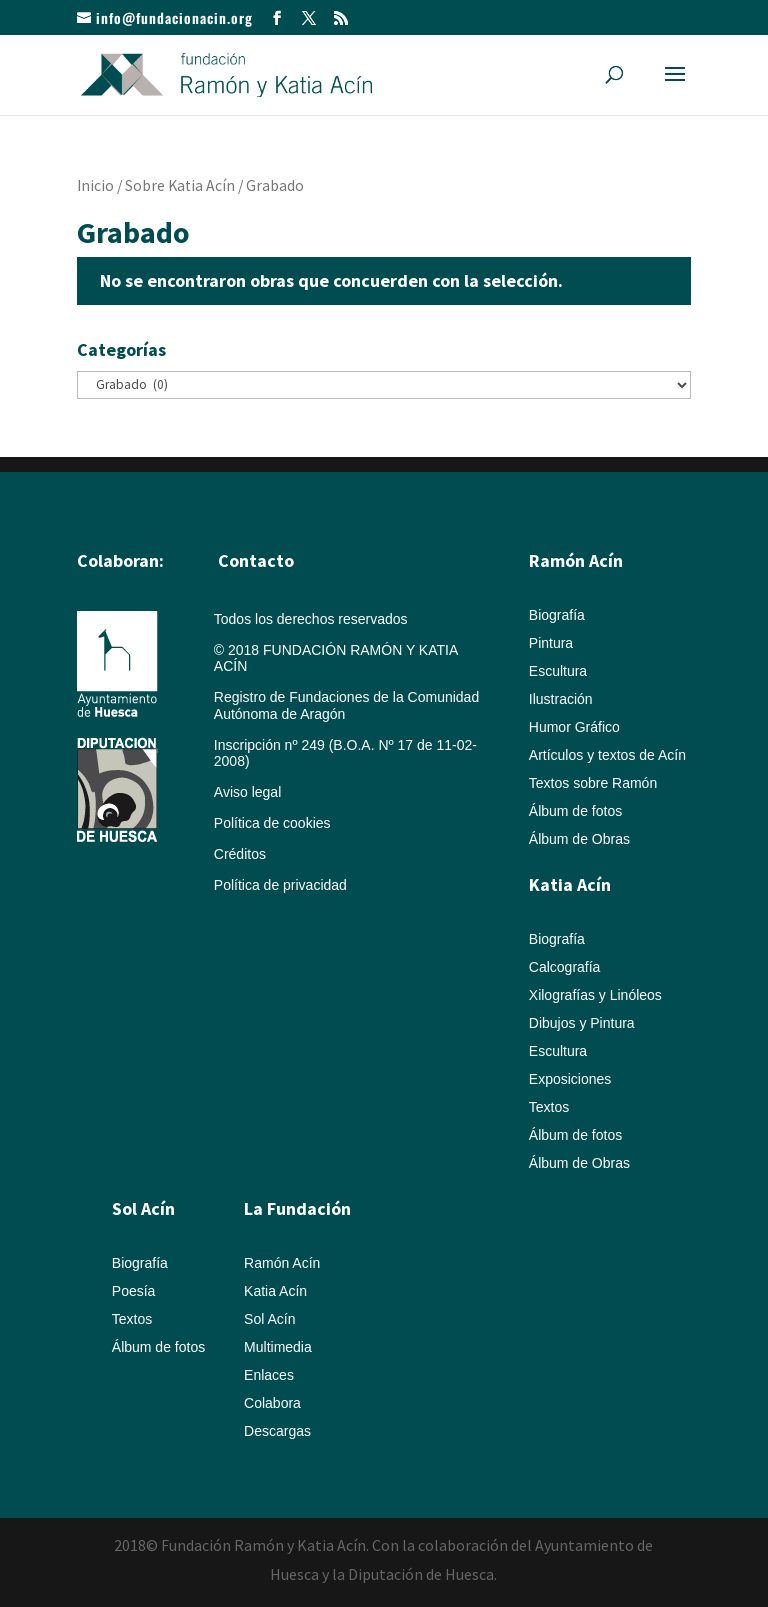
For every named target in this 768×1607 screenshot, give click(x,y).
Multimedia (278, 1347)
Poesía (134, 1291)
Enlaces (269, 1375)
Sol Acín (269, 1319)
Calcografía (565, 967)
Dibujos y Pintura (582, 1023)
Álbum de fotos (575, 811)
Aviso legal (247, 792)
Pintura (551, 643)
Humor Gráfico (574, 727)
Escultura (558, 671)
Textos (549, 1107)
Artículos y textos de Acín (607, 755)
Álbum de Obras (579, 839)
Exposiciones (570, 1079)
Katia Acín (570, 884)
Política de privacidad (280, 885)
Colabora (272, 1403)
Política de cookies (272, 823)
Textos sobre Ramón (593, 783)
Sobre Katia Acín (180, 185)
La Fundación (297, 1208)
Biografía (557, 615)
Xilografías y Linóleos (595, 995)
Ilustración (561, 699)
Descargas (277, 1431)
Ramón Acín (282, 1263)
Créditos (240, 854)
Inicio (95, 185)
